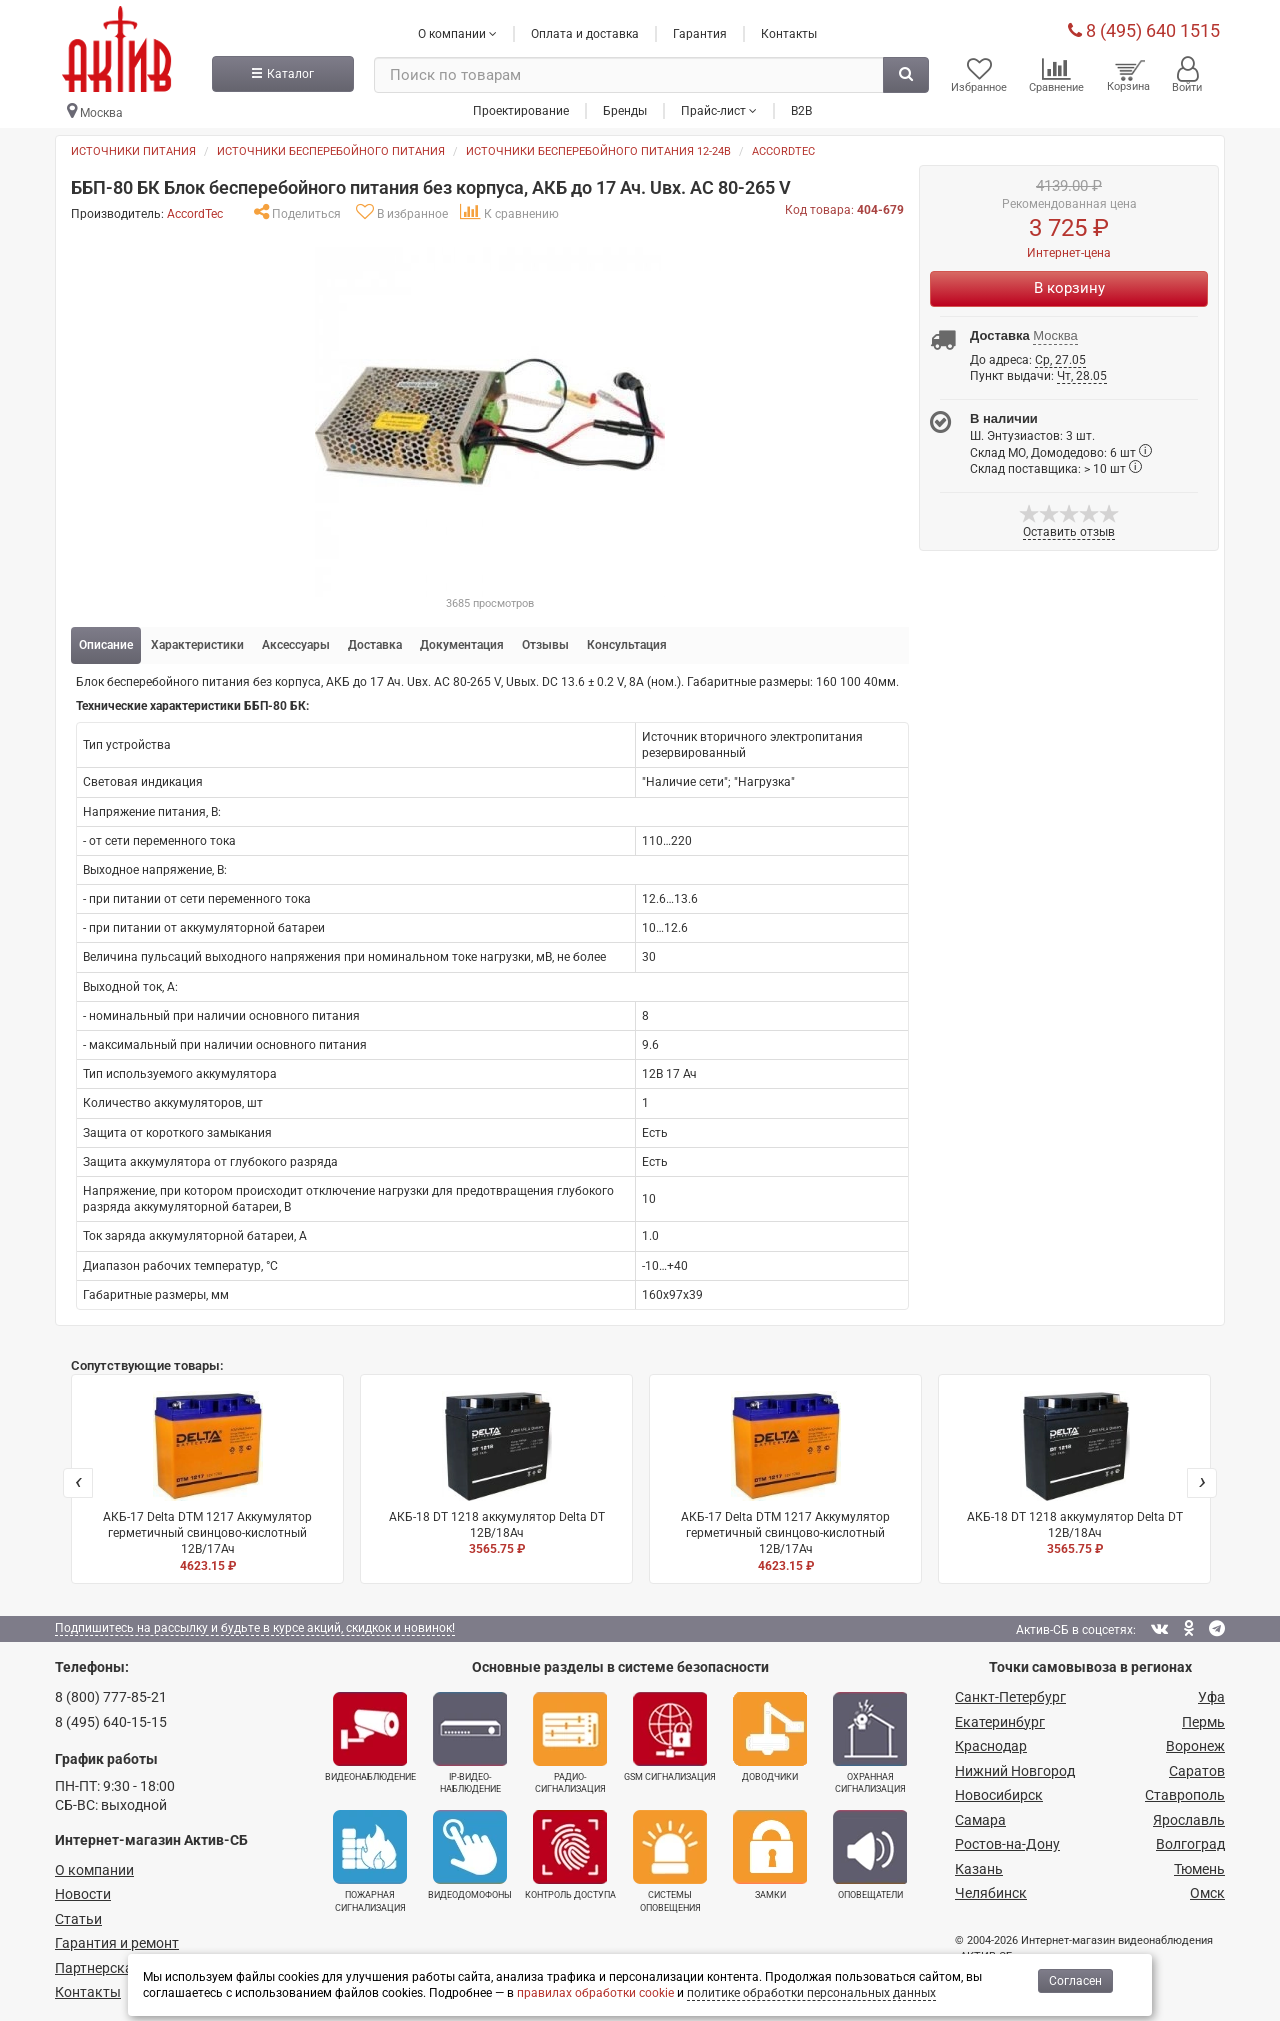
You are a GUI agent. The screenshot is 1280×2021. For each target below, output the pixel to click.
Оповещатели (870, 1855)
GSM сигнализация (670, 1737)
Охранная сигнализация (870, 1743)
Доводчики (770, 1737)
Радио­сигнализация (570, 1743)
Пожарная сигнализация (370, 1861)
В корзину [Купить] (1069, 288)
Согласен (1075, 1981)
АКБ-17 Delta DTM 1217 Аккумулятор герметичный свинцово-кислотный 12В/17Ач (207, 1482)
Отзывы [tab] (545, 645)
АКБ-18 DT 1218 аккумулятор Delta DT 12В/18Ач (496, 1474)
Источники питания (133, 151)
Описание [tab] (106, 645)
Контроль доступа (570, 1855)
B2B (801, 109)
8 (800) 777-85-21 (111, 1697)
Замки (770, 1855)
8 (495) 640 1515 (1144, 29)
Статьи (78, 1919)
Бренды (625, 109)
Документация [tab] (462, 645)
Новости (83, 1894)
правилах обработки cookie (595, 1993)
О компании (94, 1870)
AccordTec (783, 151)
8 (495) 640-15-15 (111, 1721)
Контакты (789, 33)
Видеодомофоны (470, 1855)
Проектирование (521, 109)
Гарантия (700, 33)
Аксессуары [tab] (296, 645)
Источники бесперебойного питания (331, 151)
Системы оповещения (670, 1861)
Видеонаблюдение (370, 1737)
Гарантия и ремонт (117, 1943)
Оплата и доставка (585, 33)
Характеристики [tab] (197, 645)
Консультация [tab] (627, 645)
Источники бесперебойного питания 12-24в (598, 151)
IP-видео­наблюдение (470, 1743)
